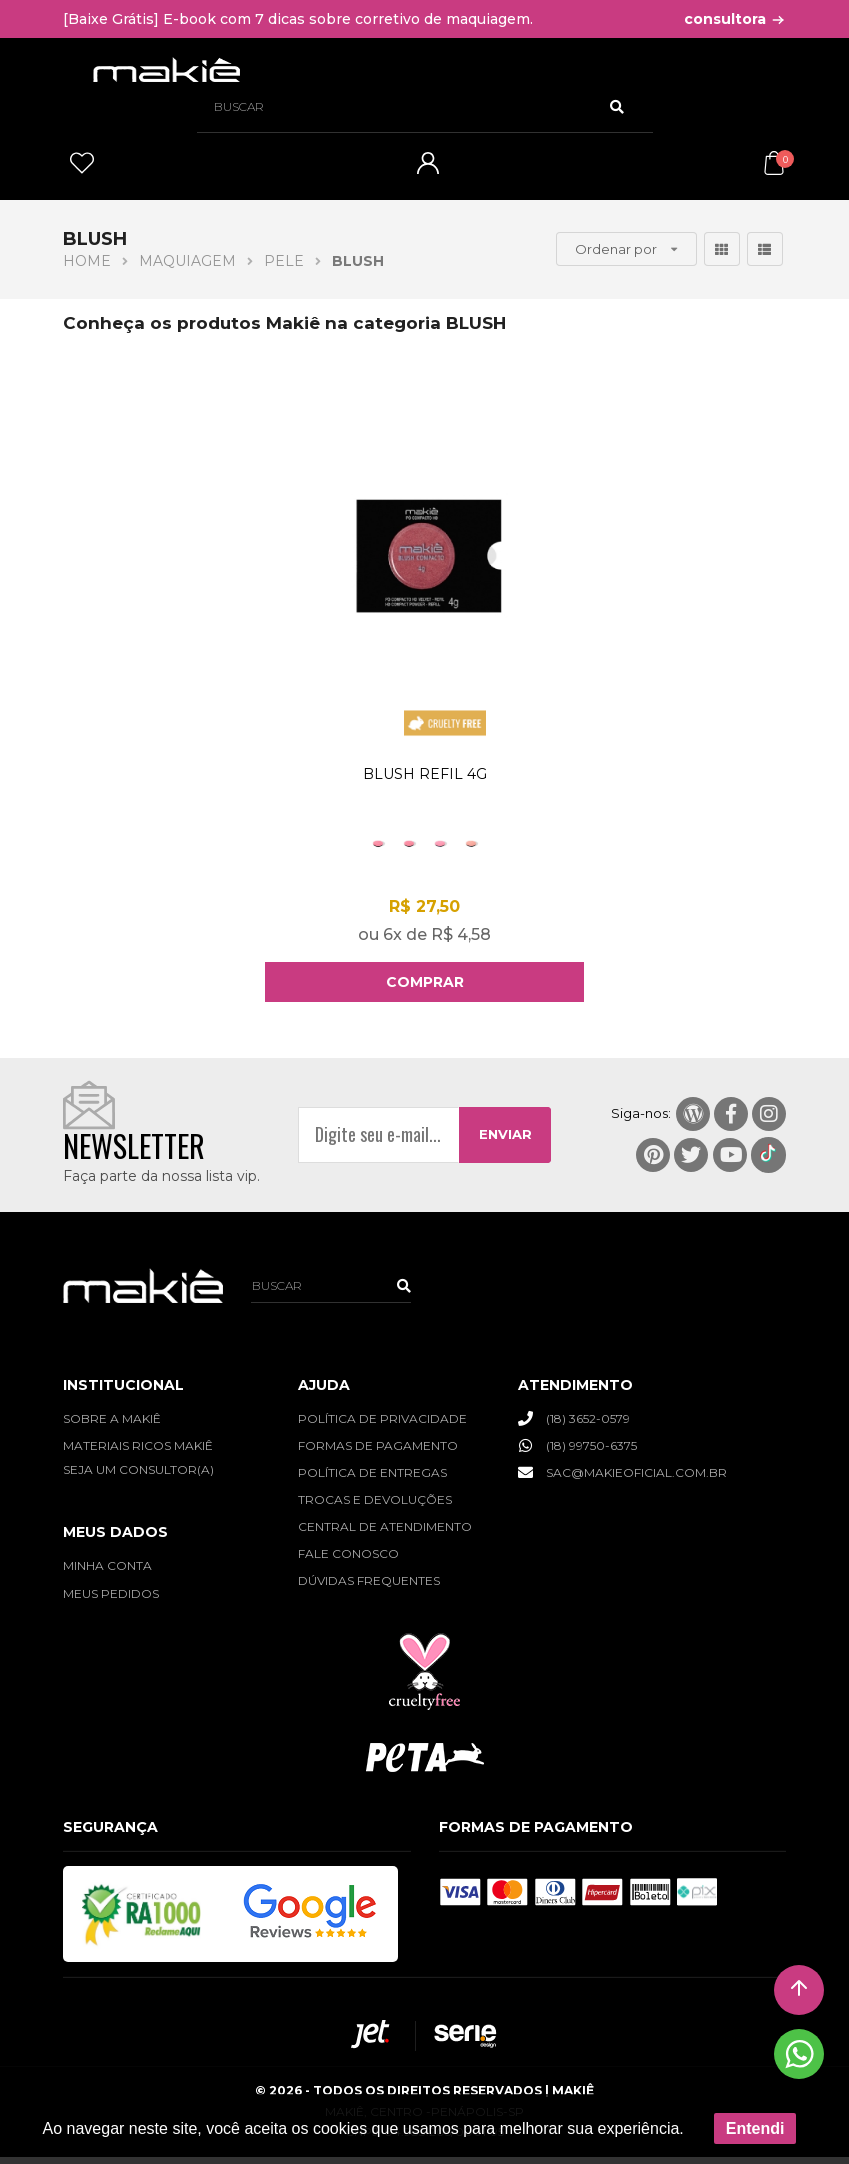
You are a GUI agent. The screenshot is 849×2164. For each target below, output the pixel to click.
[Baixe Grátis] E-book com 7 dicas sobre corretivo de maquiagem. (298, 19)
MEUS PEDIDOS (111, 1599)
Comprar (425, 989)
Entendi (755, 2128)
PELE (284, 261)
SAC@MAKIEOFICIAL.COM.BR (622, 1478)
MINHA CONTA (107, 1572)
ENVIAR (505, 1141)
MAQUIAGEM (187, 261)
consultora (735, 19)
